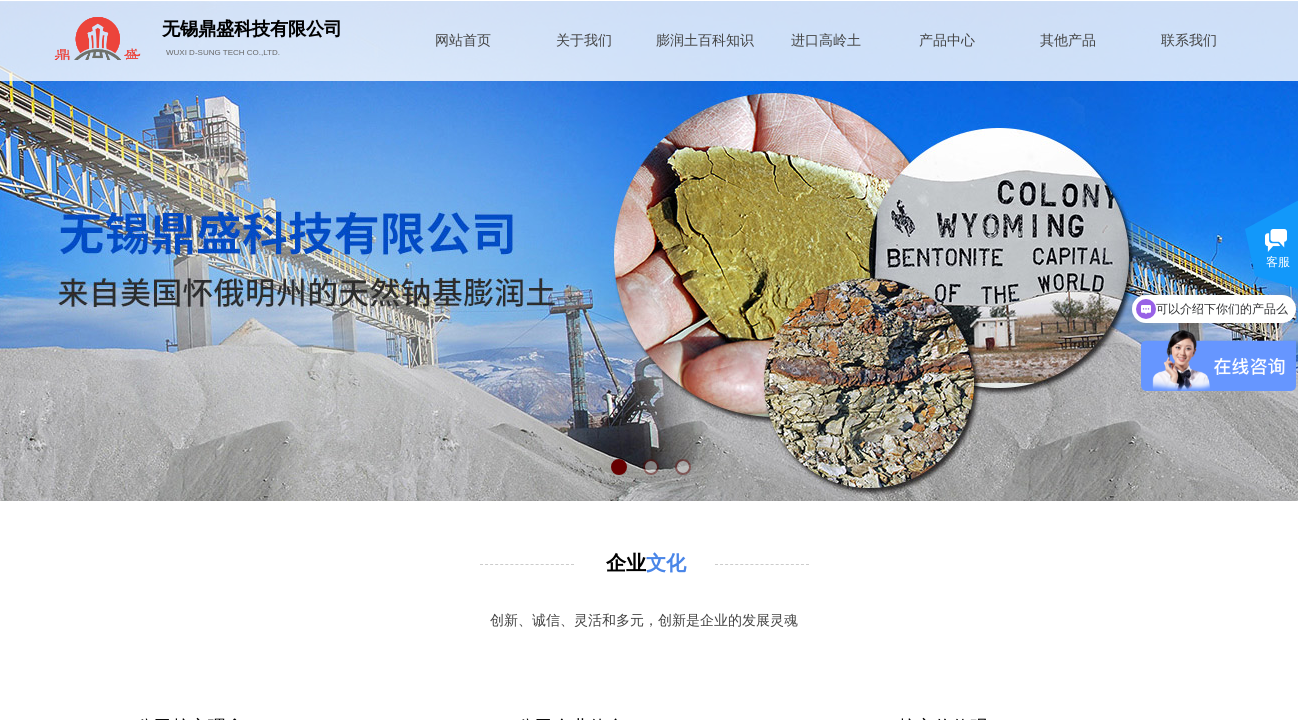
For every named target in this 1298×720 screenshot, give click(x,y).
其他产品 (1068, 40)
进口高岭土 (826, 40)
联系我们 (1189, 40)
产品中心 (947, 40)
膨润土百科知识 (705, 40)
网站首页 (463, 40)
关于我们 (584, 40)
